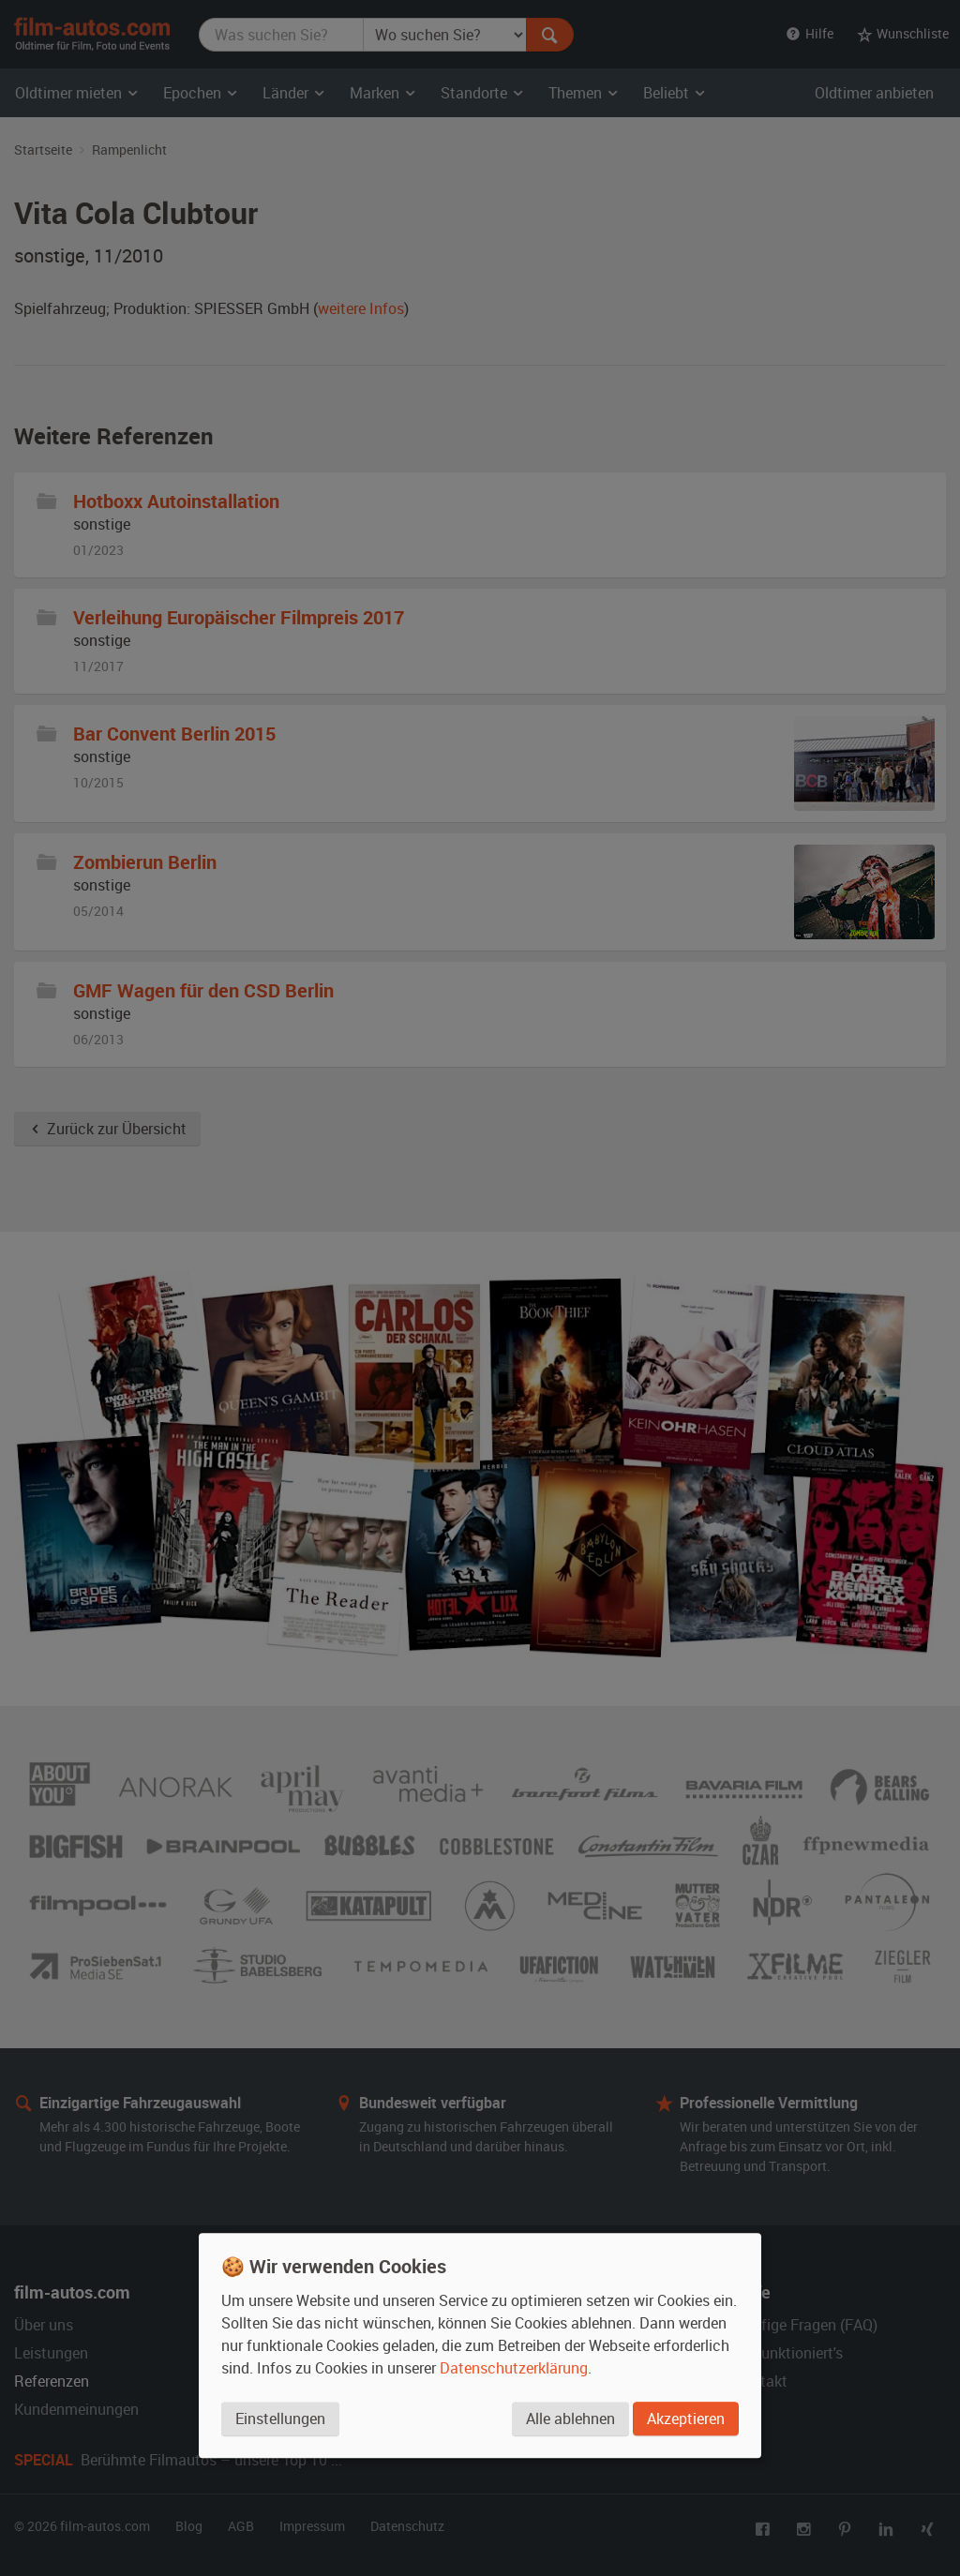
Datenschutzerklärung (514, 2369)
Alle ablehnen (569, 2419)
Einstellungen (280, 2419)
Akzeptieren (686, 2419)
